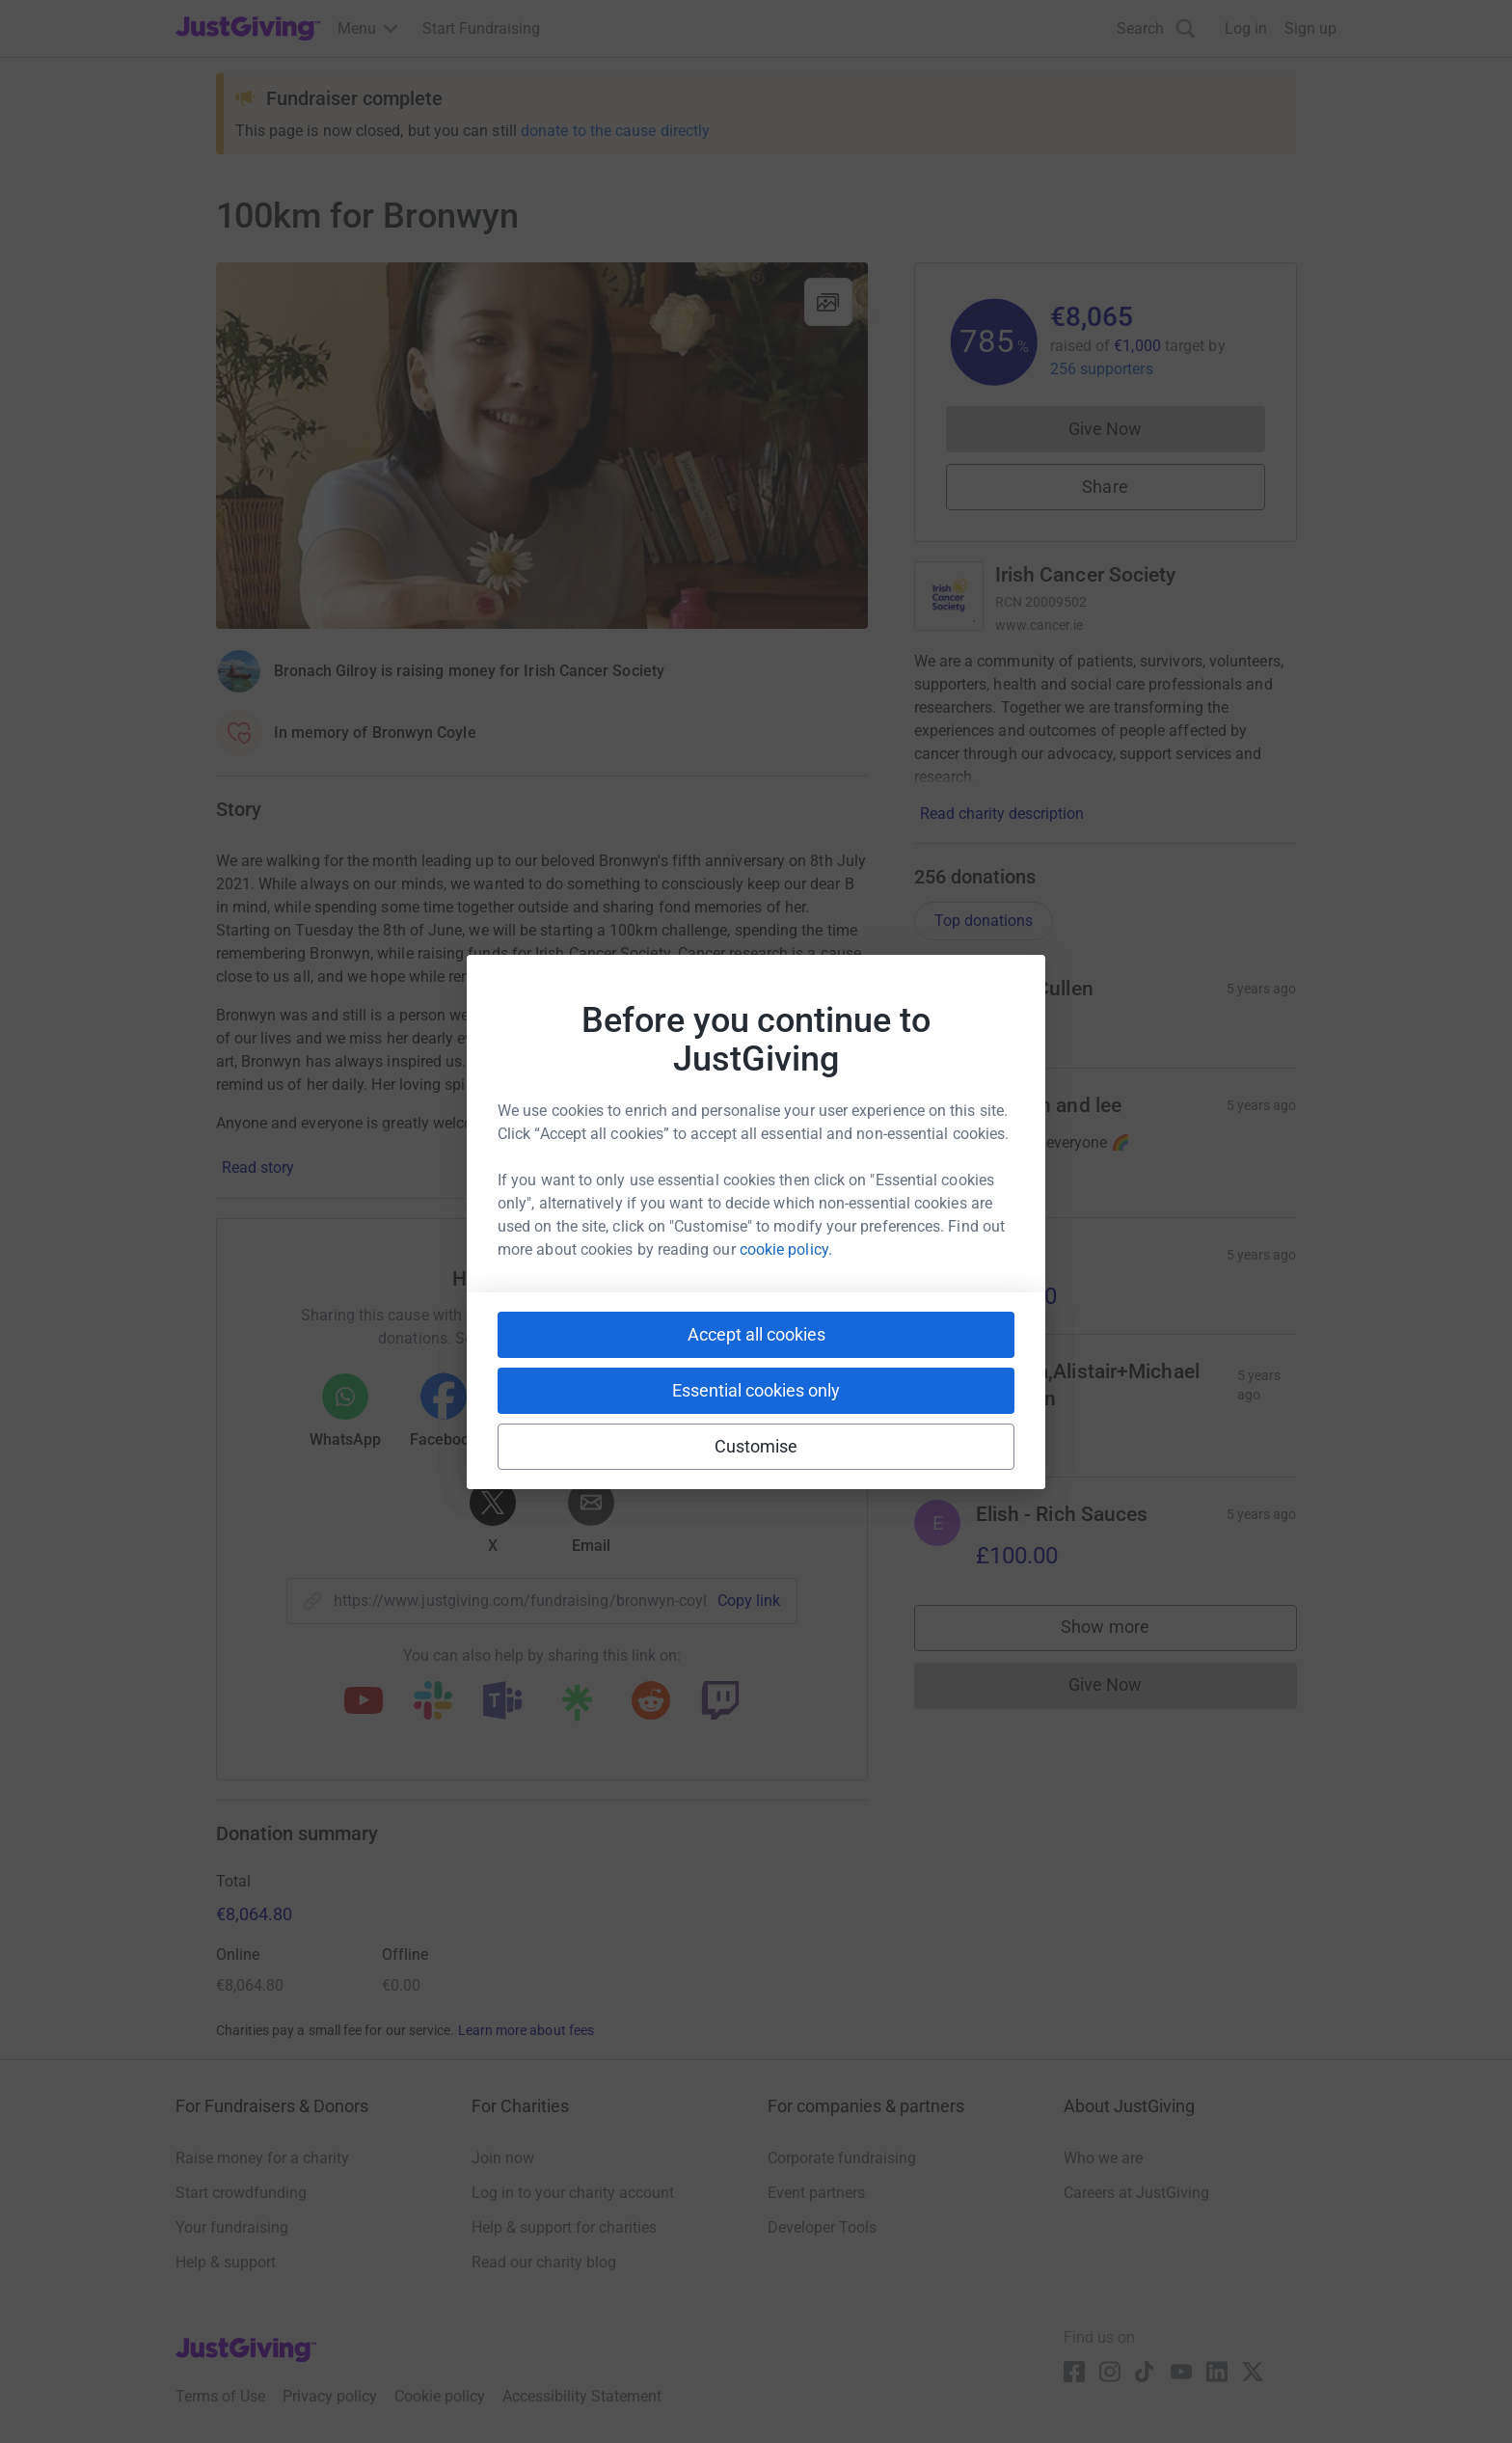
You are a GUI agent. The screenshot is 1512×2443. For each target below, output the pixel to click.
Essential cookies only (756, 1390)
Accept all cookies (756, 1334)
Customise (756, 1446)
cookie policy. (786, 1249)
